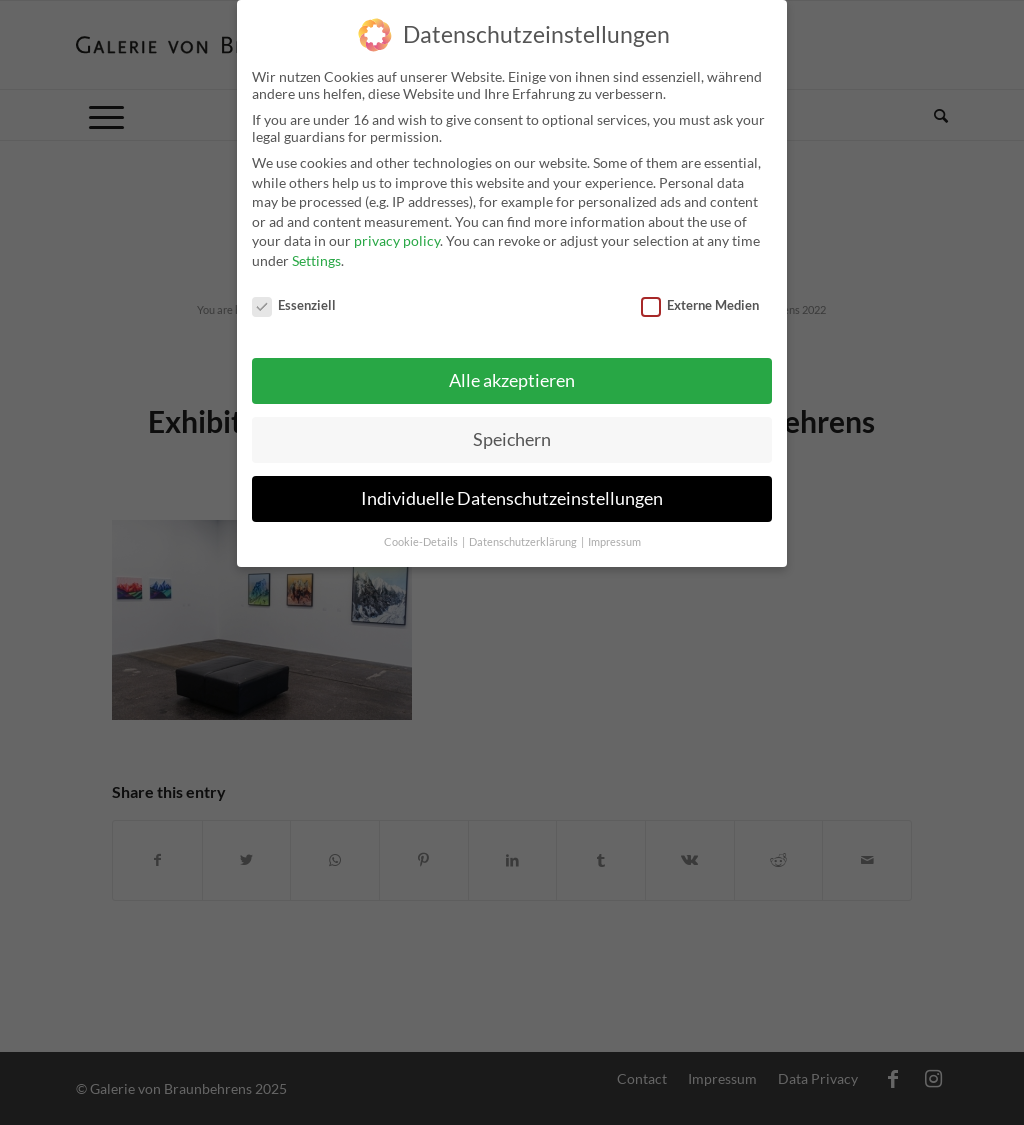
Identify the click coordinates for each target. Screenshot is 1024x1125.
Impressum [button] (614, 533)
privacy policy (397, 231)
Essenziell (294, 295)
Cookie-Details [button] (422, 533)
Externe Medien (700, 295)
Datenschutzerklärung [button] (524, 533)
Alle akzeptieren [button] (512, 371)
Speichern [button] (512, 430)
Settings (316, 251)
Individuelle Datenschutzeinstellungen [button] (512, 489)
